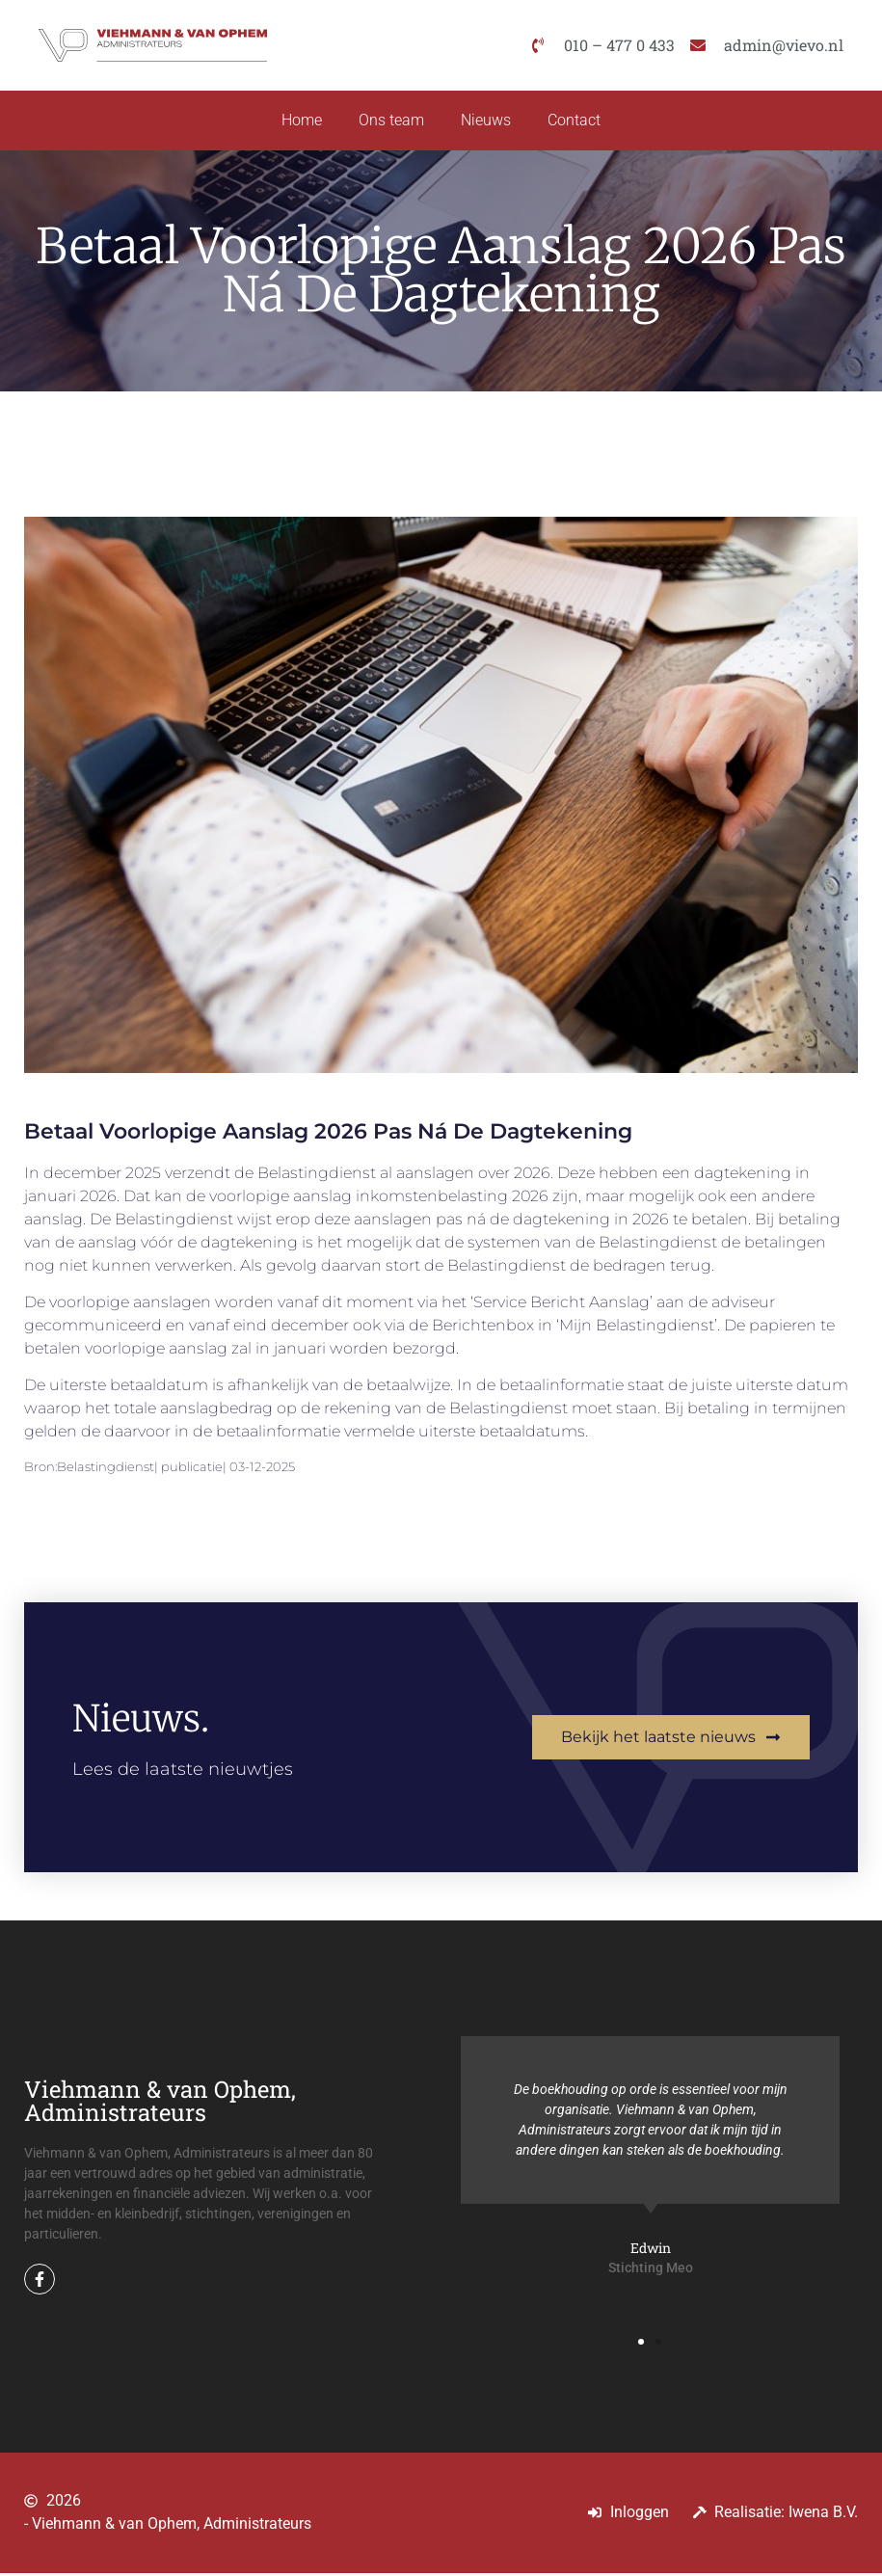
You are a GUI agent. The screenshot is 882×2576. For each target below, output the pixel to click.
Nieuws (487, 122)
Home (299, 122)
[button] (641, 2345)
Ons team (390, 122)
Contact (576, 122)
